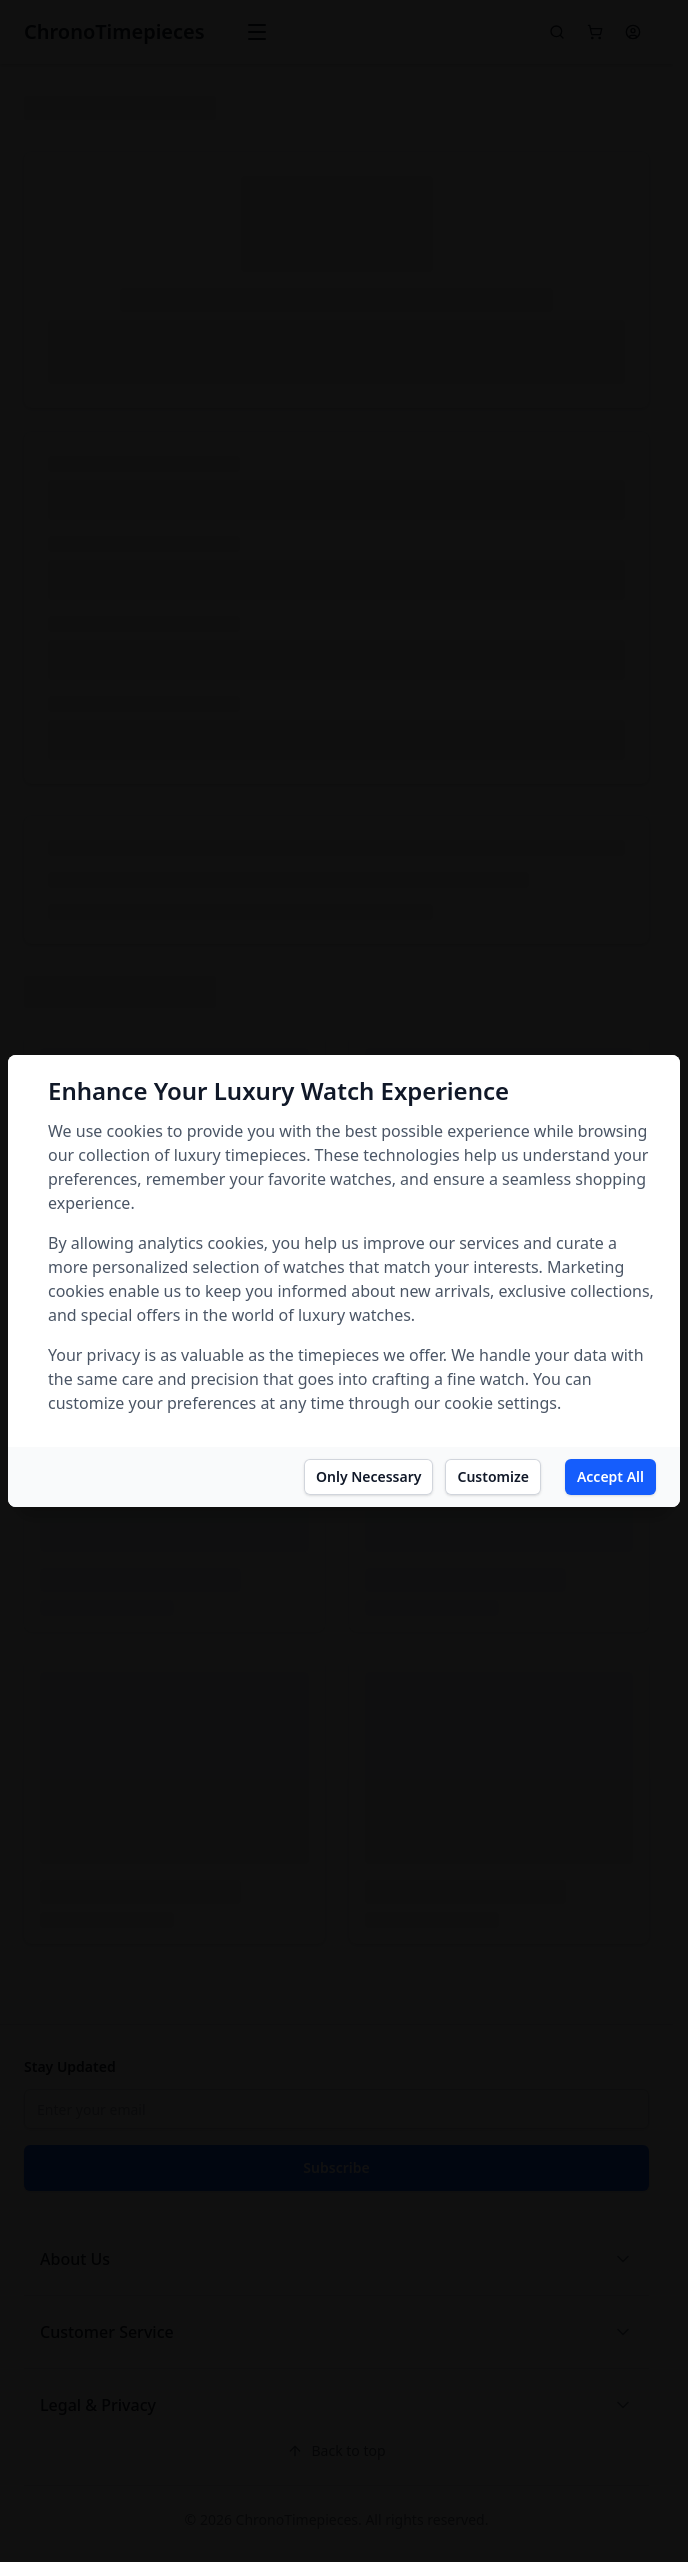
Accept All (610, 1476)
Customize (492, 1476)
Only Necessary (368, 1476)
